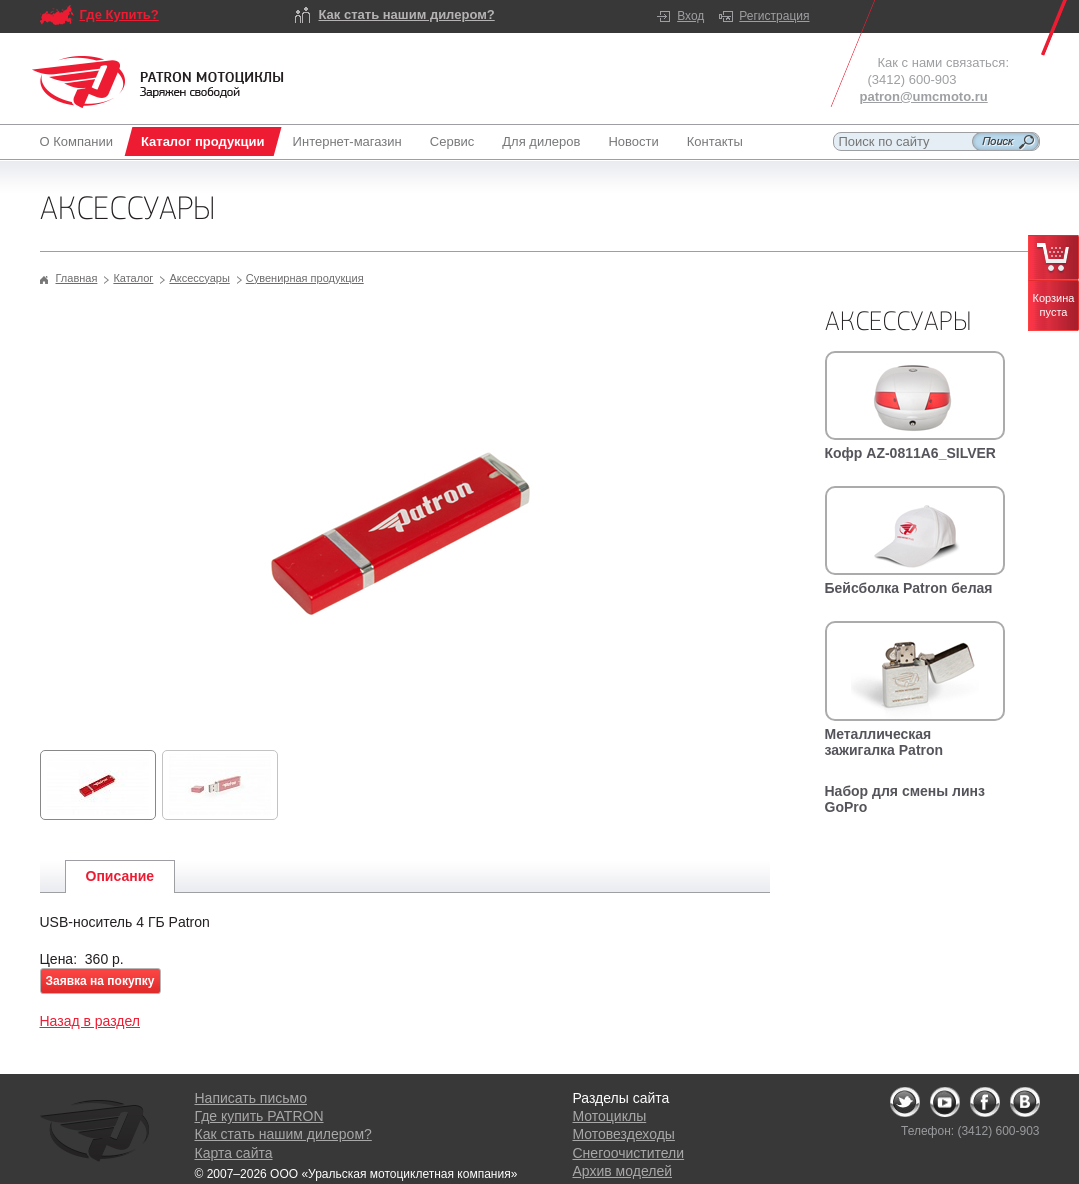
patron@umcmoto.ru (924, 96)
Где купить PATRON (259, 1116)
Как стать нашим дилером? (407, 14)
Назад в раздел (90, 1021)
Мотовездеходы (624, 1134)
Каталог (133, 278)
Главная (77, 278)
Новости (633, 141)
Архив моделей (622, 1171)
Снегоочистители (629, 1153)
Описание (120, 876)
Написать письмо (251, 1098)
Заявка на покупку (100, 981)
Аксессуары (199, 278)
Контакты (715, 141)
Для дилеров (541, 141)
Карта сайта (234, 1153)
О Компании (80, 141)
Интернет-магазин (347, 141)
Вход (690, 16)
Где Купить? (119, 14)
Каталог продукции (203, 141)
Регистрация (774, 16)
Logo (158, 82)
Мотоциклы (610, 1116)
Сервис (452, 141)
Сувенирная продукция (305, 278)
